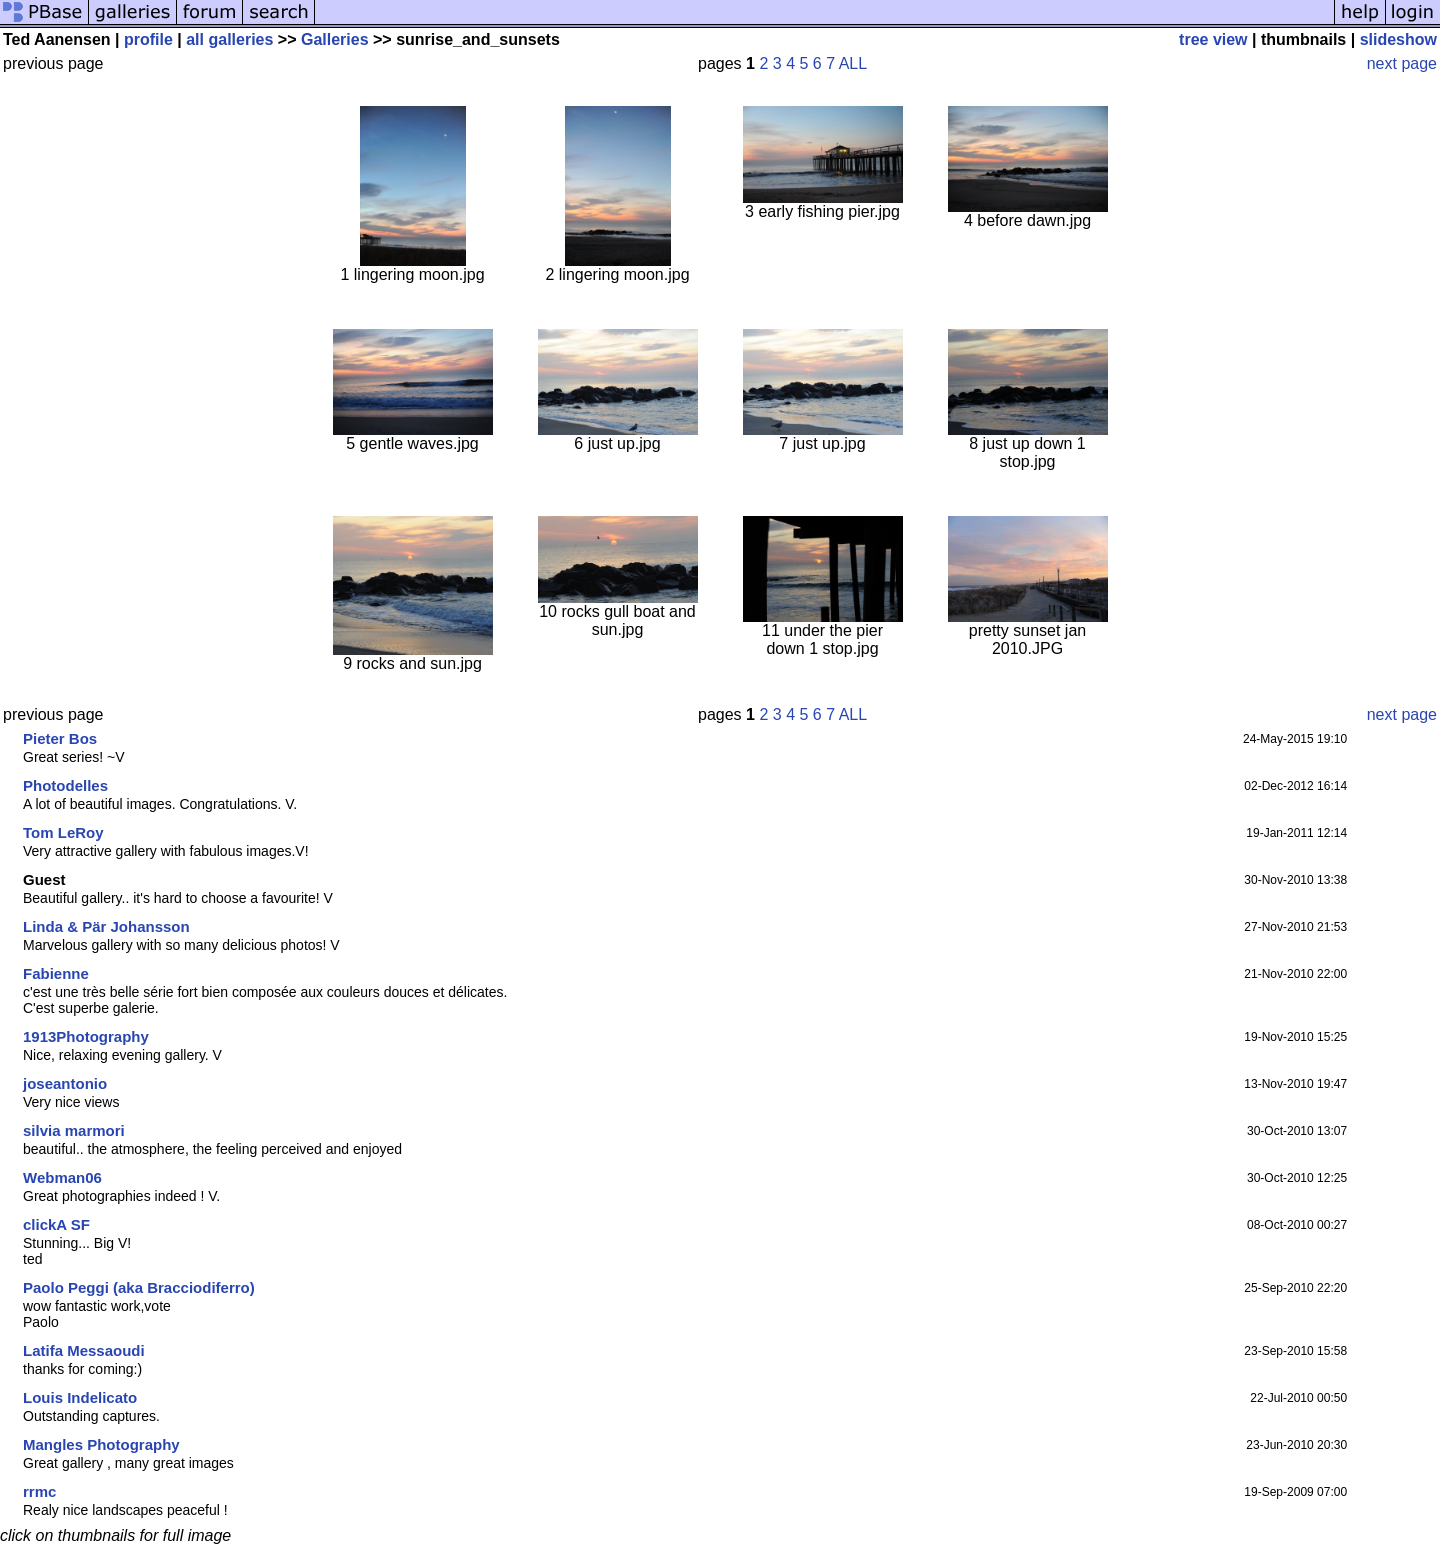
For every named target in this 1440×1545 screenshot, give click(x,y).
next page (1402, 63)
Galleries (335, 39)
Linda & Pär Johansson (106, 926)
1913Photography (86, 1036)
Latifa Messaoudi (84, 1350)
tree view (1213, 39)
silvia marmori (74, 1130)
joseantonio (65, 1083)
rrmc (39, 1491)
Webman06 (62, 1177)
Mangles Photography (101, 1444)
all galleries (229, 39)
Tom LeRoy (63, 832)
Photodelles (65, 785)
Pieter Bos (60, 738)
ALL (853, 63)
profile (148, 39)
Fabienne (56, 973)
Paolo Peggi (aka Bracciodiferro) (139, 1287)
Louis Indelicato (80, 1397)
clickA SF (56, 1224)
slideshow (1398, 39)
